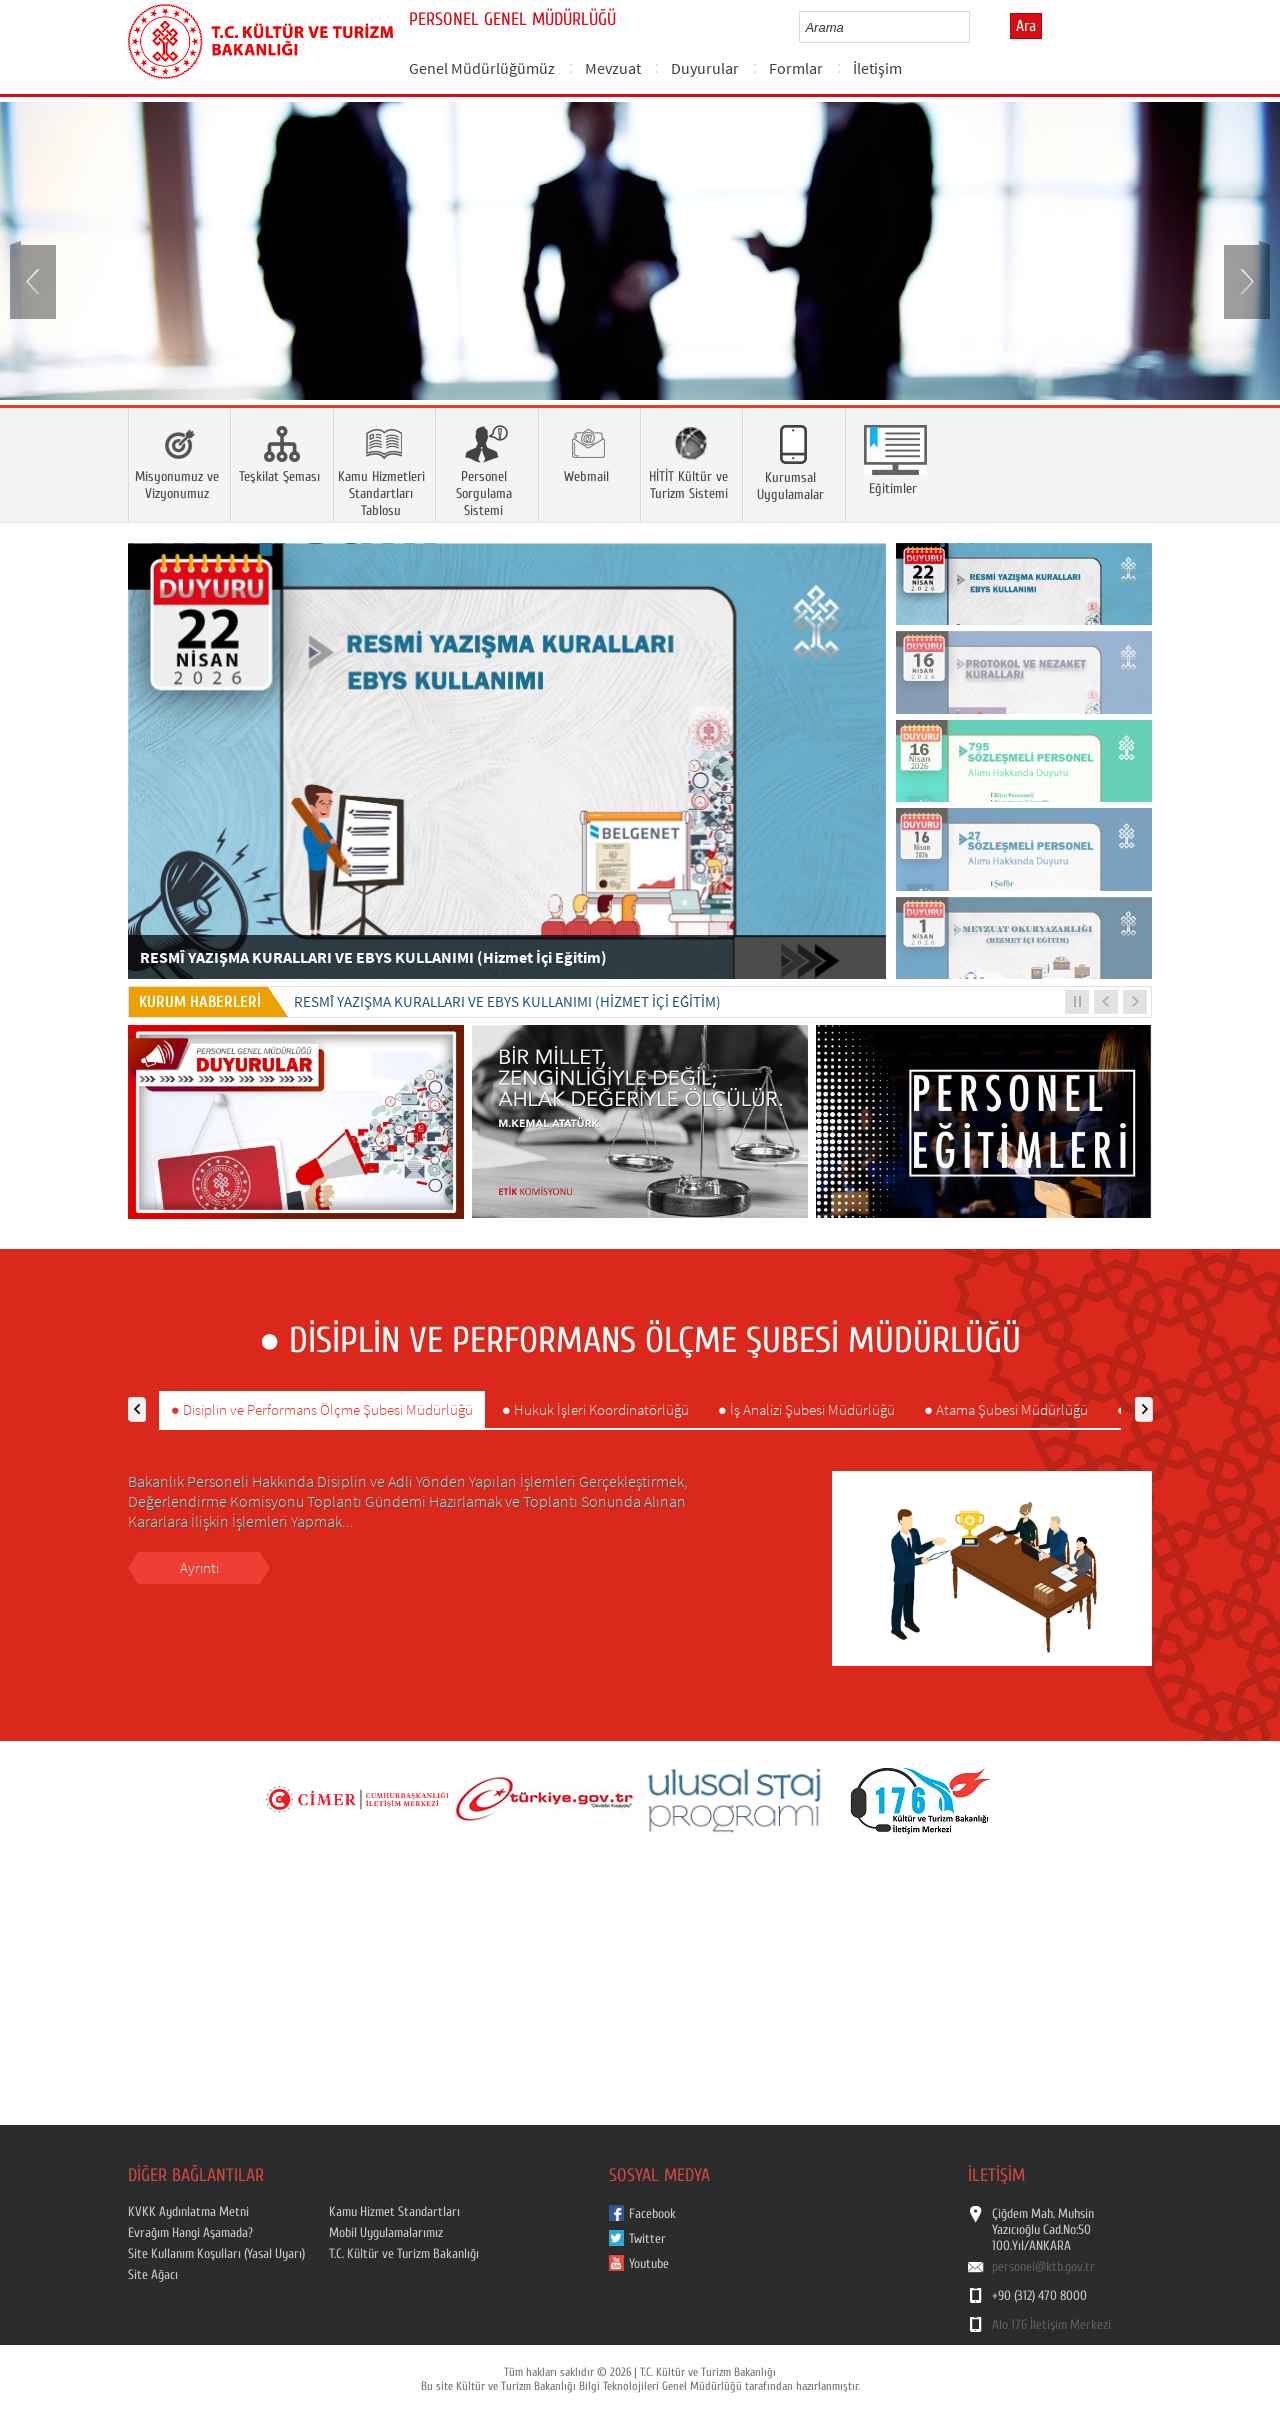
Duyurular (705, 68)
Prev (35, 280)
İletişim (877, 68)
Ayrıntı (199, 1567)
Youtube (649, 2264)
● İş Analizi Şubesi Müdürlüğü (806, 1409)
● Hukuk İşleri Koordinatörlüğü (595, 1409)
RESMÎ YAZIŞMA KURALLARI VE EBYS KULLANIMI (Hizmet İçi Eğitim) (507, 1001)
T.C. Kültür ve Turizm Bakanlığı (404, 2254)
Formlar (796, 68)
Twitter (647, 2239)
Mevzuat (613, 68)
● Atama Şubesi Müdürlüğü (1006, 1409)
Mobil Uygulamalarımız (386, 2233)
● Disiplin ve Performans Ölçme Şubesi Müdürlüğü (322, 1409)
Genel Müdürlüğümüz (482, 68)
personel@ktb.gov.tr (1043, 2267)
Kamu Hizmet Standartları (394, 2212)
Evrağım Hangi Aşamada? (190, 2233)
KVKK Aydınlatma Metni (188, 2212)
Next (1245, 280)
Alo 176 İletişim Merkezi (1051, 2325)
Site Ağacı (153, 2275)
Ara (1026, 26)
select (975, 27)
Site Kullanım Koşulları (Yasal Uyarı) (216, 2254)
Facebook (652, 2214)
